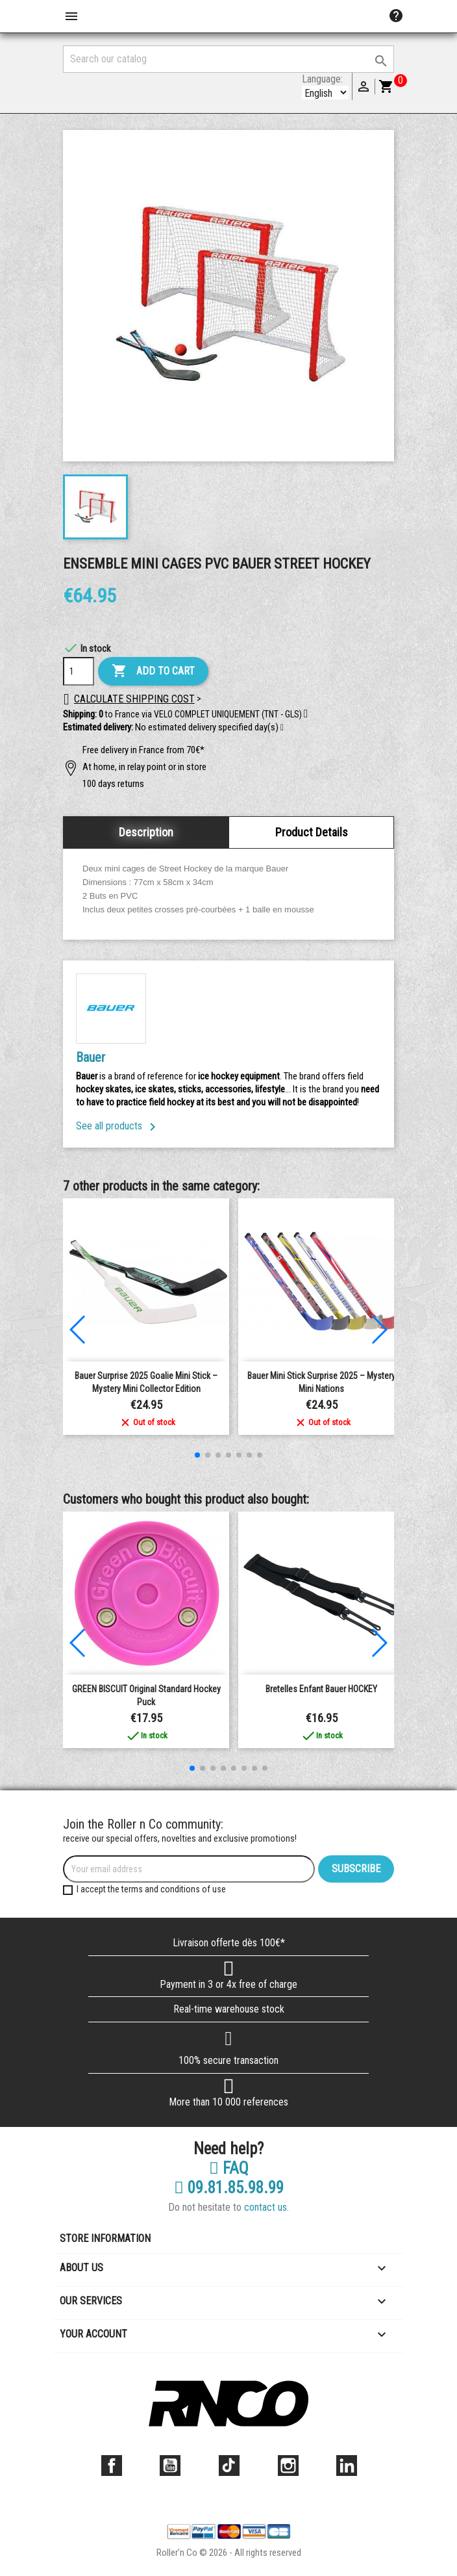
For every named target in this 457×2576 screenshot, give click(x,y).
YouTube (170, 2465)
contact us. (266, 2207)
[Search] (228, 59)
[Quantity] (78, 671)
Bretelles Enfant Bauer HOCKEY (321, 1689)
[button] (282, 728)
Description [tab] (146, 832)
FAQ (229, 2168)
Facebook (111, 2465)
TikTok (229, 2465)
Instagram (288, 2465)
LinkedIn (346, 2465)
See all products (118, 1126)
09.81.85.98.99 (229, 2188)
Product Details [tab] (311, 832)
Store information (105, 2238)
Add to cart (153, 671)
